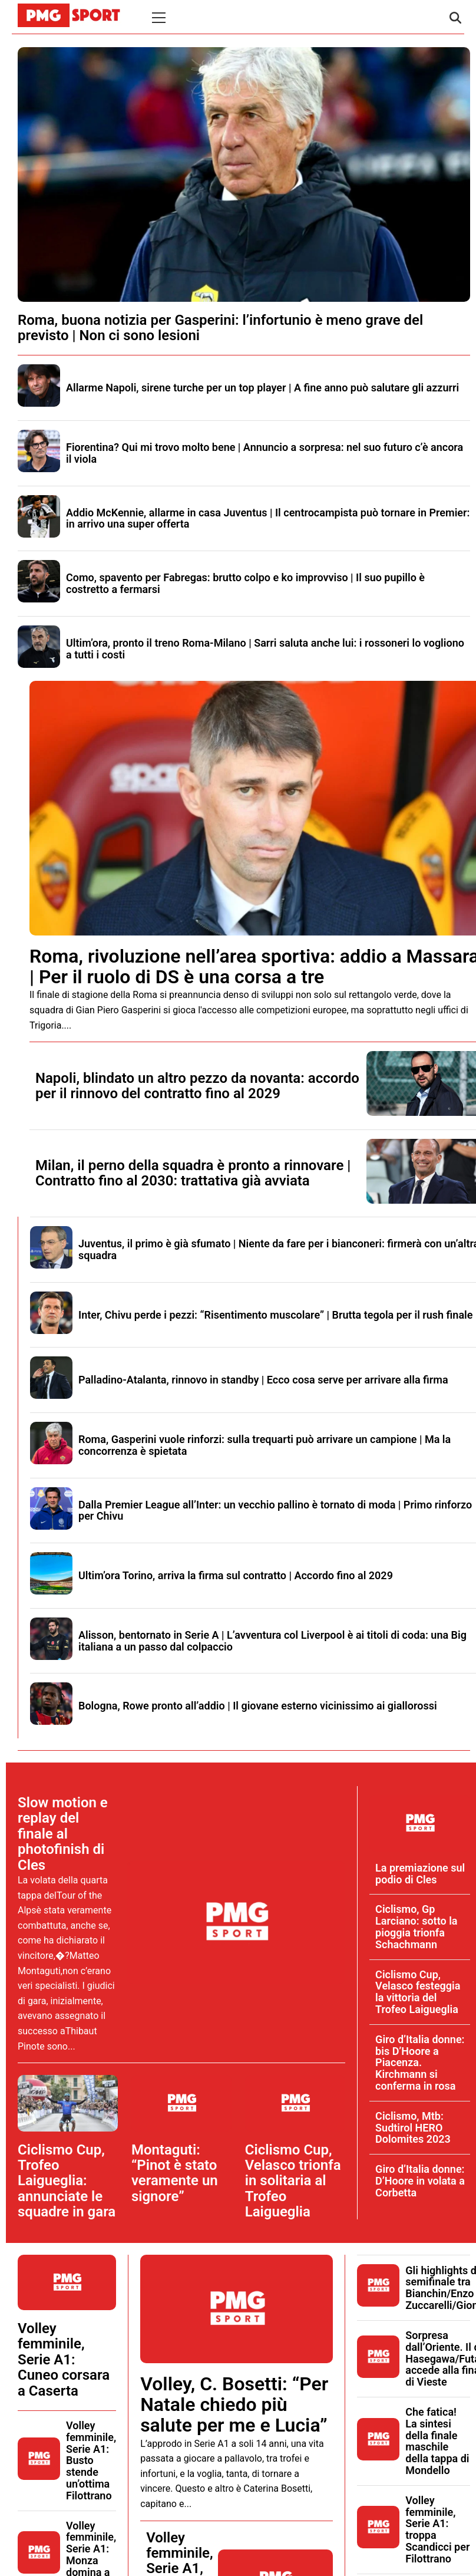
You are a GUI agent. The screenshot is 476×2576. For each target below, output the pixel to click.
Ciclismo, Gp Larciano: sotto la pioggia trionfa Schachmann (416, 1926)
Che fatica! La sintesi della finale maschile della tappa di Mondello (437, 2441)
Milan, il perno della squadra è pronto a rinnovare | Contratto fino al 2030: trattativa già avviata (193, 1173)
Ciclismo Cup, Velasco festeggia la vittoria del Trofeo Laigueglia (417, 1991)
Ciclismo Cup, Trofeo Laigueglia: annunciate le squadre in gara (66, 2181)
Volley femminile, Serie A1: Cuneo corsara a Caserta (64, 2359)
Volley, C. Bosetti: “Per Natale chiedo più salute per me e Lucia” (234, 2404)
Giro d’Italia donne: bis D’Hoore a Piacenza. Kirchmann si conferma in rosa (419, 2062)
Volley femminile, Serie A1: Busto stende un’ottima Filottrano (91, 2460)
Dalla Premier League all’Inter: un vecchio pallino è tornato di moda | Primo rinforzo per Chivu (275, 1510)
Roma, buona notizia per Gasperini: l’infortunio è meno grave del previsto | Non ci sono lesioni (220, 328)
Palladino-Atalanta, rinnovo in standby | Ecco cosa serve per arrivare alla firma (263, 1379)
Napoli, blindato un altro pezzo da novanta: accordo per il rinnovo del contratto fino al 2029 (197, 1086)
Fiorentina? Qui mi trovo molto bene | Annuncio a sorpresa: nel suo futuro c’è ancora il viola (264, 453)
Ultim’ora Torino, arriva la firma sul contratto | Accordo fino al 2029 (235, 1575)
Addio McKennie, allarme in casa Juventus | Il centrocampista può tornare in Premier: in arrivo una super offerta (268, 518)
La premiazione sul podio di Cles (420, 1874)
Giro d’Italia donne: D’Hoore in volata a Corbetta (420, 2181)
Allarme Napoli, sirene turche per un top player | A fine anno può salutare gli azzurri (262, 387)
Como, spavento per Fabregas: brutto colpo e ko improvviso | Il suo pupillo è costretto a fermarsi (245, 583)
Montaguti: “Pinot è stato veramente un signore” (174, 2173)
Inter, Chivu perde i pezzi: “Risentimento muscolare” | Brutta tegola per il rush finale (275, 1315)
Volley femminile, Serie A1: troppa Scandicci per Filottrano (437, 2529)
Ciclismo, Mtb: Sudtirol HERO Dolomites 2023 (413, 2128)
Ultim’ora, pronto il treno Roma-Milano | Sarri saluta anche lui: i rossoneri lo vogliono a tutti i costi (265, 649)
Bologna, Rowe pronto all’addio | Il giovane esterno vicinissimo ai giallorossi (257, 1705)
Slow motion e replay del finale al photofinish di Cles (63, 1833)
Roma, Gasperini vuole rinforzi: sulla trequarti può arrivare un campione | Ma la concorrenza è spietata (264, 1445)
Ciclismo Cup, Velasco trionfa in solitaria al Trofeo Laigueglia (293, 2181)
